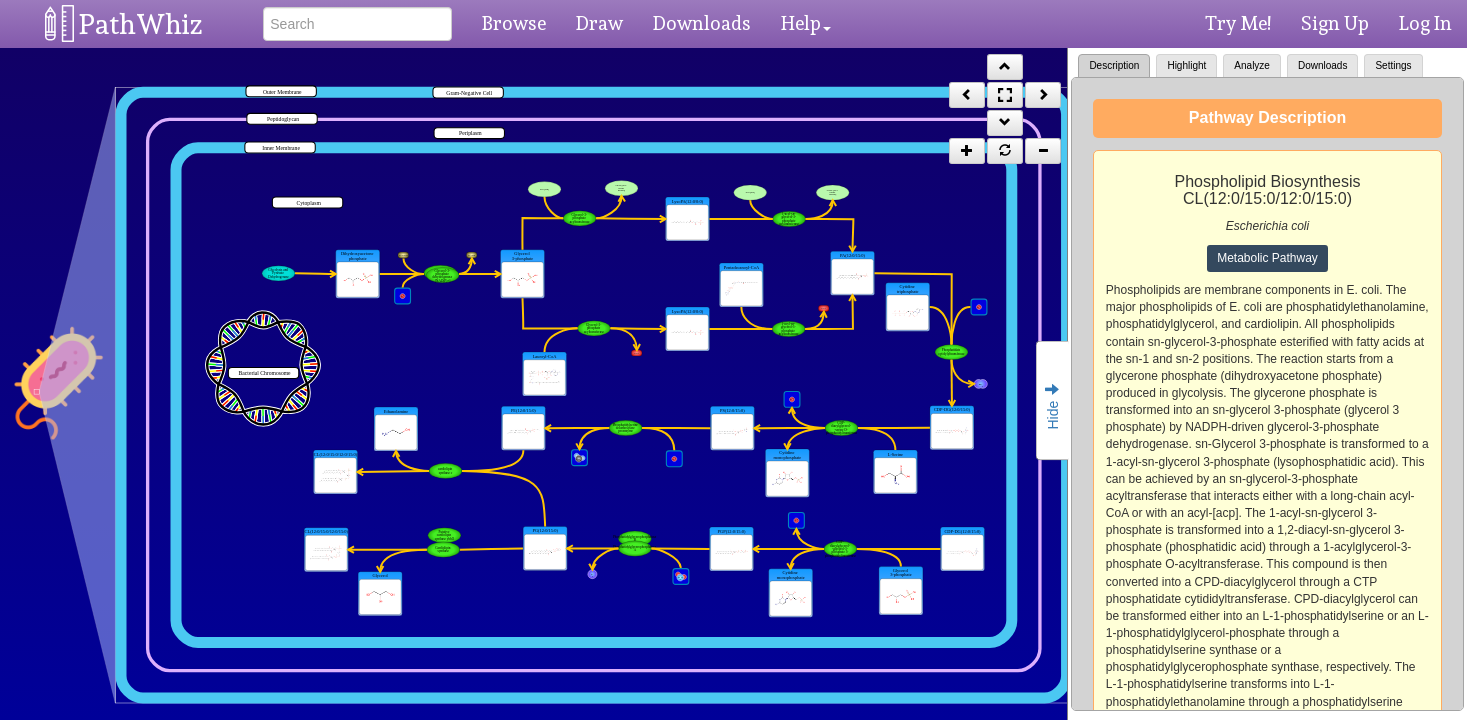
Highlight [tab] (1186, 65)
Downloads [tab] (1322, 65)
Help (806, 23)
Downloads (702, 23)
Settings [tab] (1393, 65)
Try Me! (1238, 23)
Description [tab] (1114, 65)
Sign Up (1335, 23)
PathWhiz (141, 24)
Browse (514, 23)
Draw (599, 23)
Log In (1425, 23)
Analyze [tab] (1252, 65)
